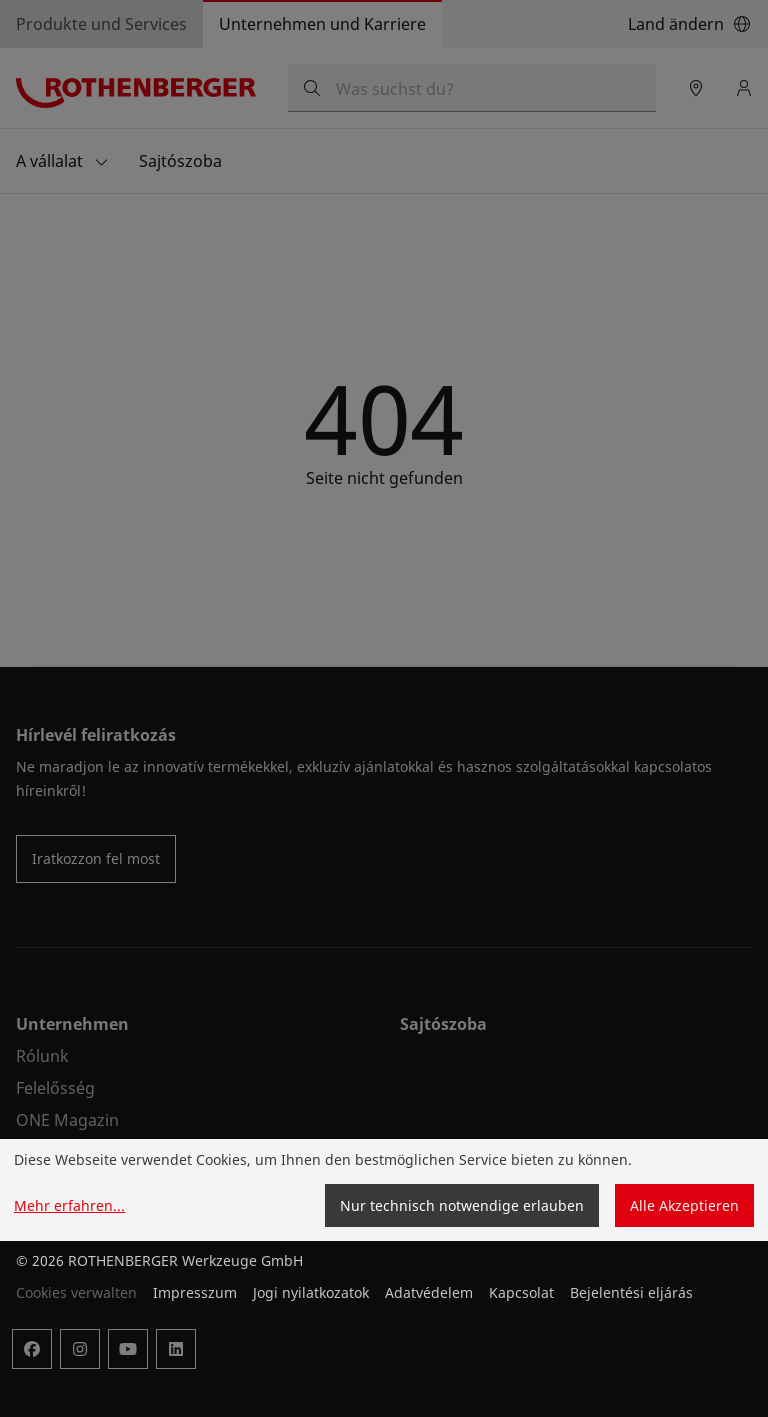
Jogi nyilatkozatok (311, 1292)
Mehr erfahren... (69, 1205)
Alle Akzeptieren (684, 1205)
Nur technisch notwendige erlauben (462, 1205)
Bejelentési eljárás (631, 1292)
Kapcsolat (521, 1292)
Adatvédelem (429, 1292)
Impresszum (195, 1292)
